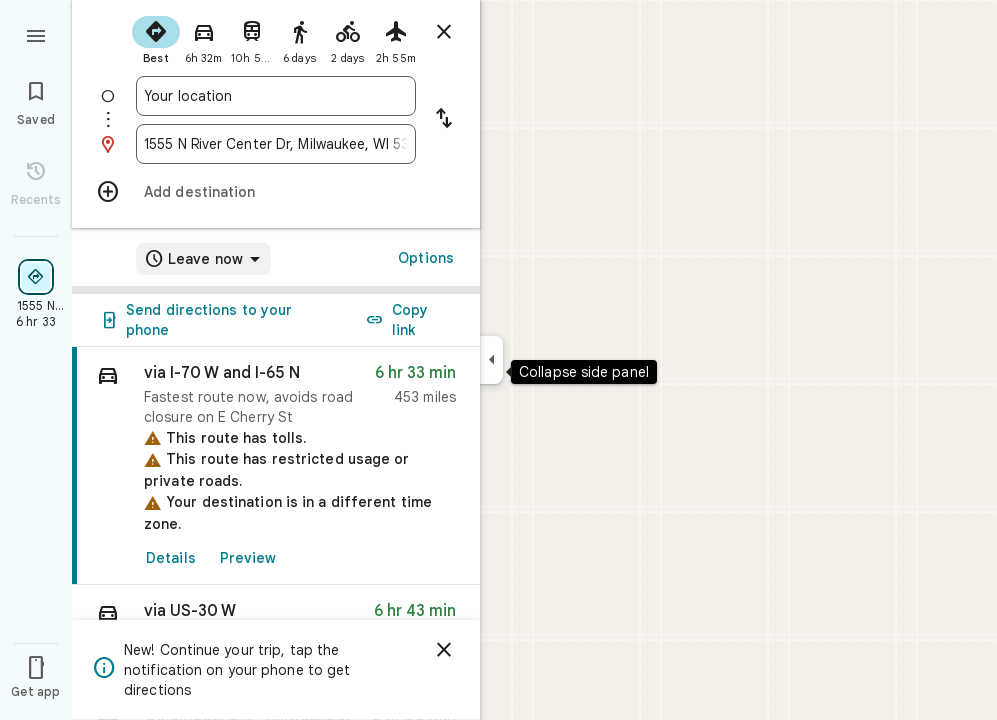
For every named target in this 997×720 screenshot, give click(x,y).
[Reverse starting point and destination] (444, 120)
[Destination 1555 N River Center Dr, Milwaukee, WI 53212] (276, 144)
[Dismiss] (444, 650)
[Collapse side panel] (491, 360)
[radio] (156, 38)
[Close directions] (444, 32)
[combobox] (276, 96)
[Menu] (36, 34)
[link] (276, 466)
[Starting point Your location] (276, 96)
